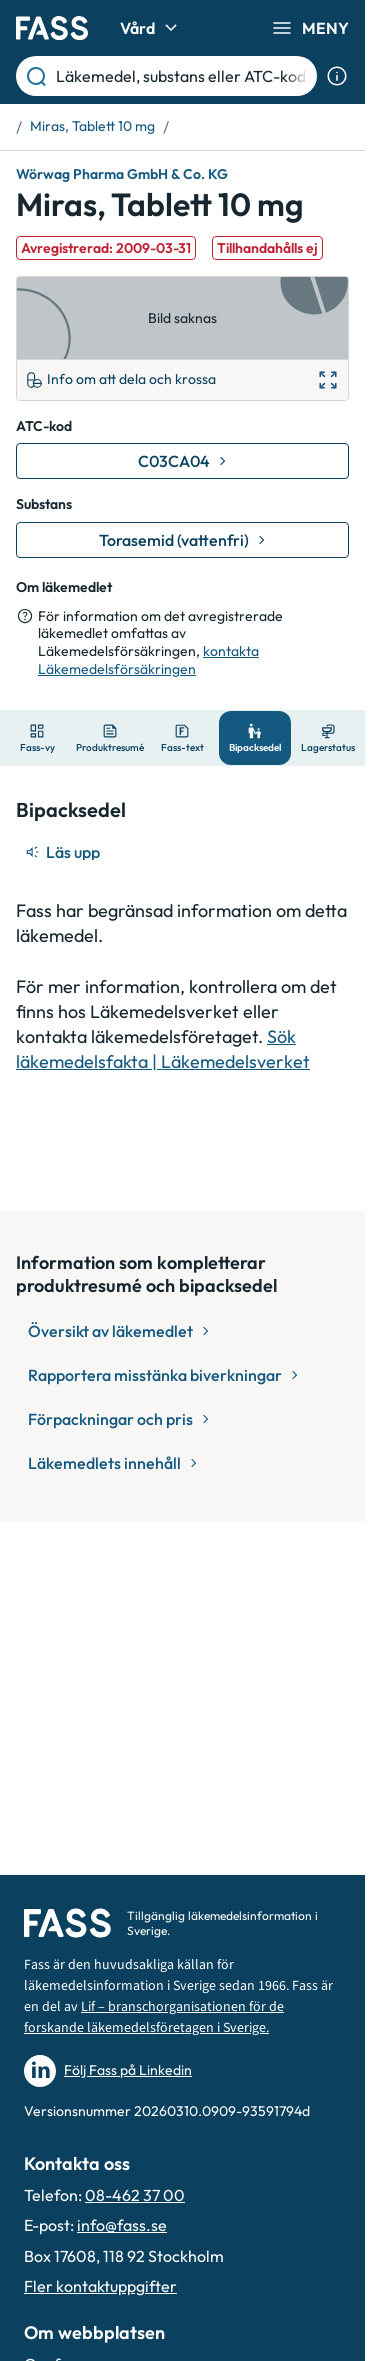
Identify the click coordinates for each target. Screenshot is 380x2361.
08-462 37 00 (135, 2195)
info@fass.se (122, 2225)
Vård (151, 28)
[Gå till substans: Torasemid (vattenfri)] (182, 540)
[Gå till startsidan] (52, 28)
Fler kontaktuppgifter (100, 2286)
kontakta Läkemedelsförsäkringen (148, 660)
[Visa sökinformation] (337, 76)
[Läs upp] (64, 852)
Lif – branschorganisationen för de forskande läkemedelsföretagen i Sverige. (154, 2017)
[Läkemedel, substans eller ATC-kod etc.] (182, 76)
